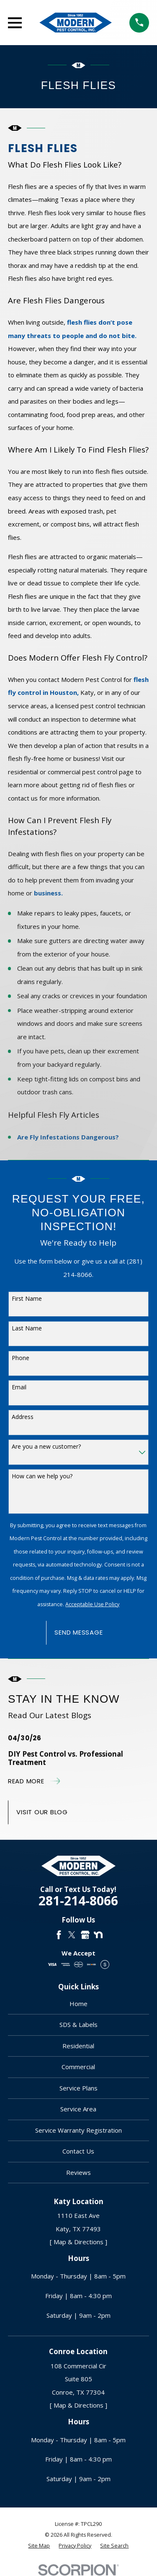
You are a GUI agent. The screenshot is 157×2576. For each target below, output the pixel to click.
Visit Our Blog (42, 1812)
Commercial (78, 2066)
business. (48, 893)
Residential (78, 2046)
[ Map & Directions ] (78, 2242)
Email (19, 1387)
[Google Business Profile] (85, 1934)
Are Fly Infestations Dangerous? (68, 1137)
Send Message (78, 1632)
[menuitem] (39, 2545)
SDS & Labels (78, 2024)
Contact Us (78, 2151)
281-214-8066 (78, 1900)
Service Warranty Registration (78, 2130)
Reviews (78, 2172)
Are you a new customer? (46, 1446)
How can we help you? (42, 1476)
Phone (20, 1358)
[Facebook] (58, 1934)
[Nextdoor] (98, 1934)
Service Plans (78, 2088)
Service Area (78, 2109)
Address (22, 1417)
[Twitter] (71, 1934)
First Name (27, 1298)
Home (78, 2003)
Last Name (27, 1328)
